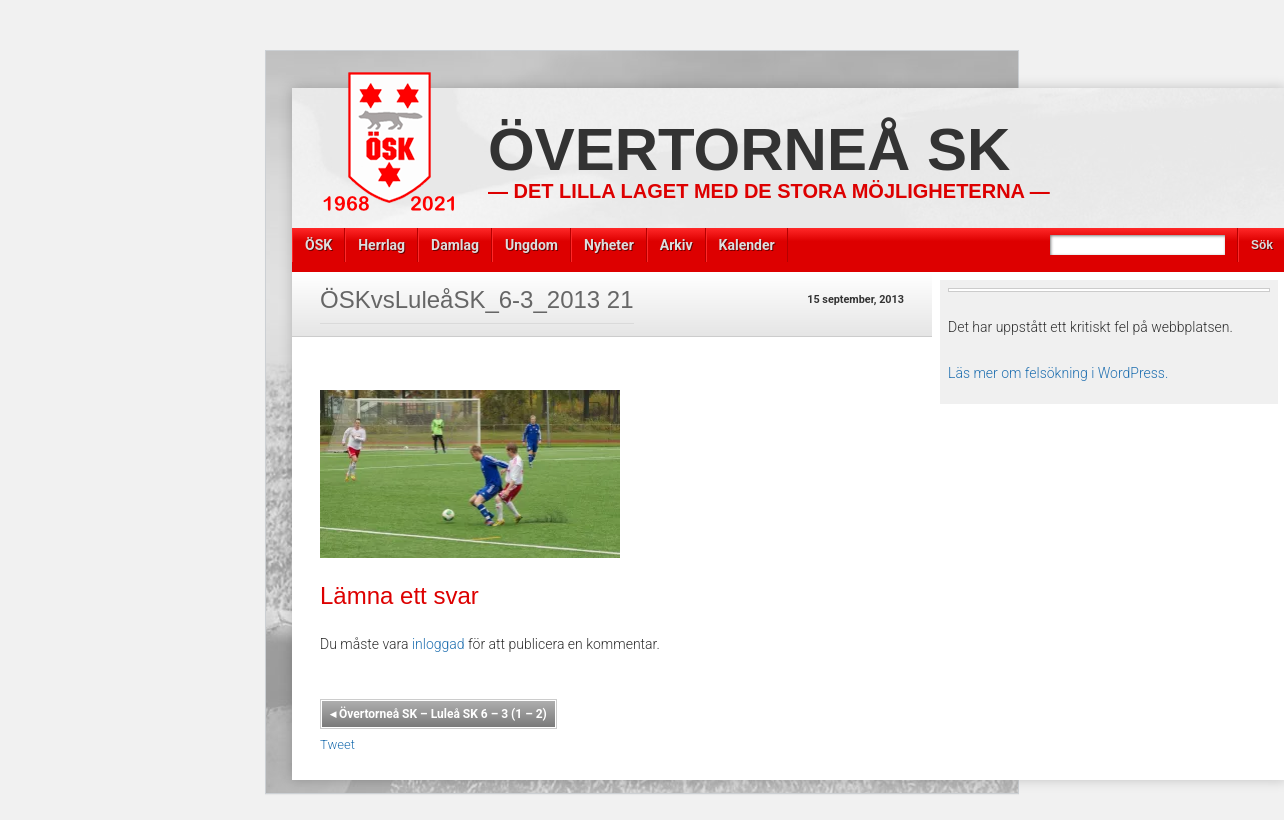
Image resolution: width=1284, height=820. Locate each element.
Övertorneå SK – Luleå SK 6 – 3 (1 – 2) (438, 714)
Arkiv (676, 245)
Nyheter (609, 245)
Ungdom (531, 245)
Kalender (747, 245)
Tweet (337, 744)
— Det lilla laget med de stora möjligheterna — (769, 191)
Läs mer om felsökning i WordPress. (1058, 373)
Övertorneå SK (749, 149)
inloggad (438, 644)
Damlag (455, 245)
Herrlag (381, 245)
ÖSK (318, 245)
